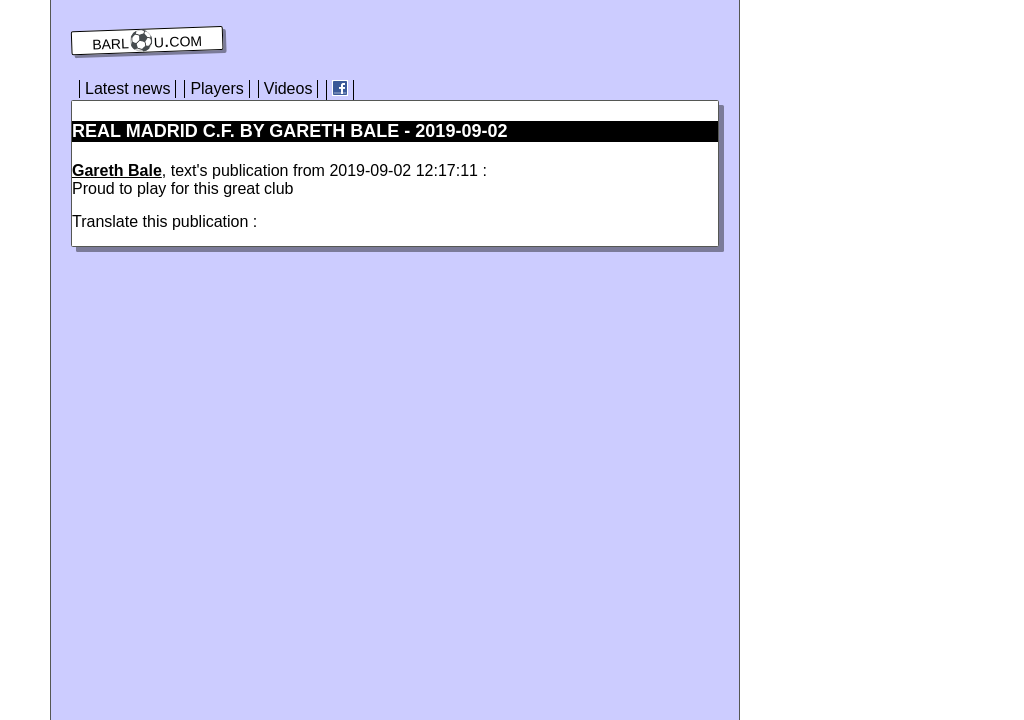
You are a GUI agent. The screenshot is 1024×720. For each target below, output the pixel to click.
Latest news (127, 88)
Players (216, 88)
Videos (288, 88)
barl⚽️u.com (147, 41)
